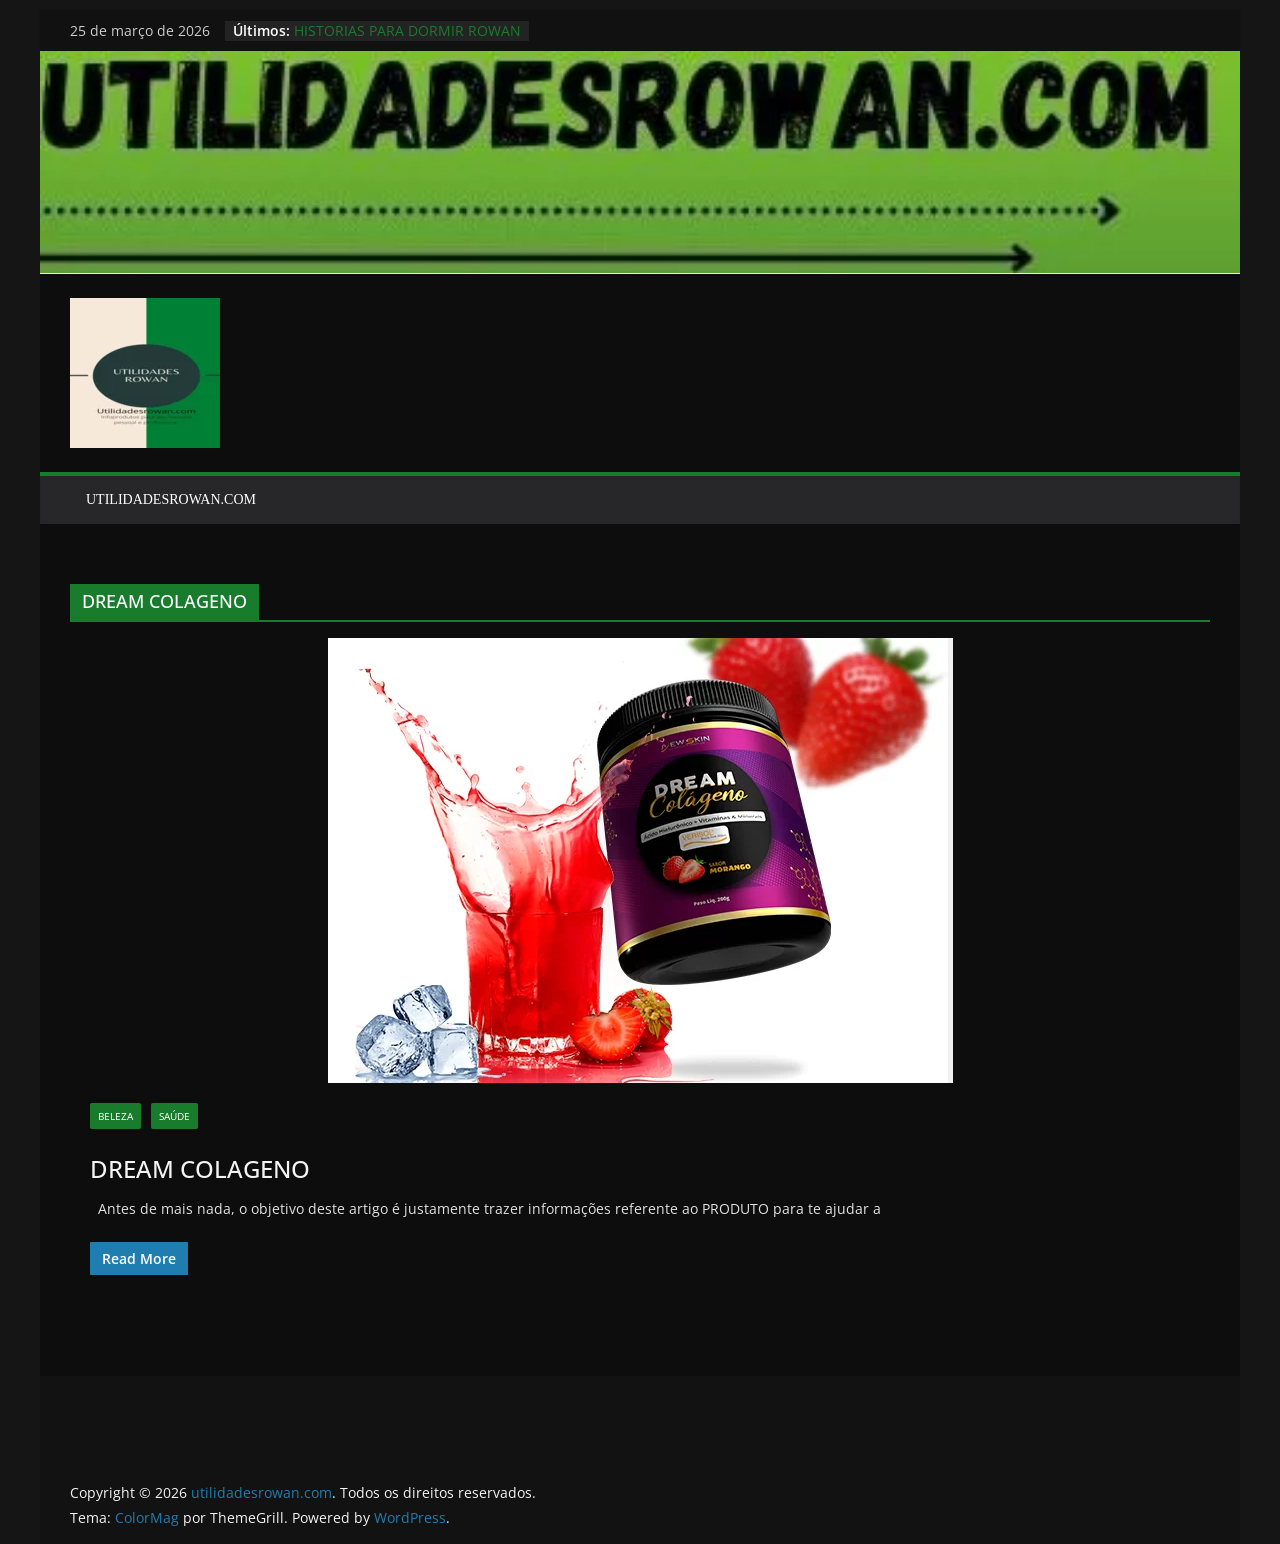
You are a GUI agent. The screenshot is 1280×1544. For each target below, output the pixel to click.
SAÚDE (174, 1116)
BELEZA (115, 1116)
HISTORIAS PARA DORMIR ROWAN (407, 30)
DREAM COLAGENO (200, 1168)
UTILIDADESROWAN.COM (171, 499)
